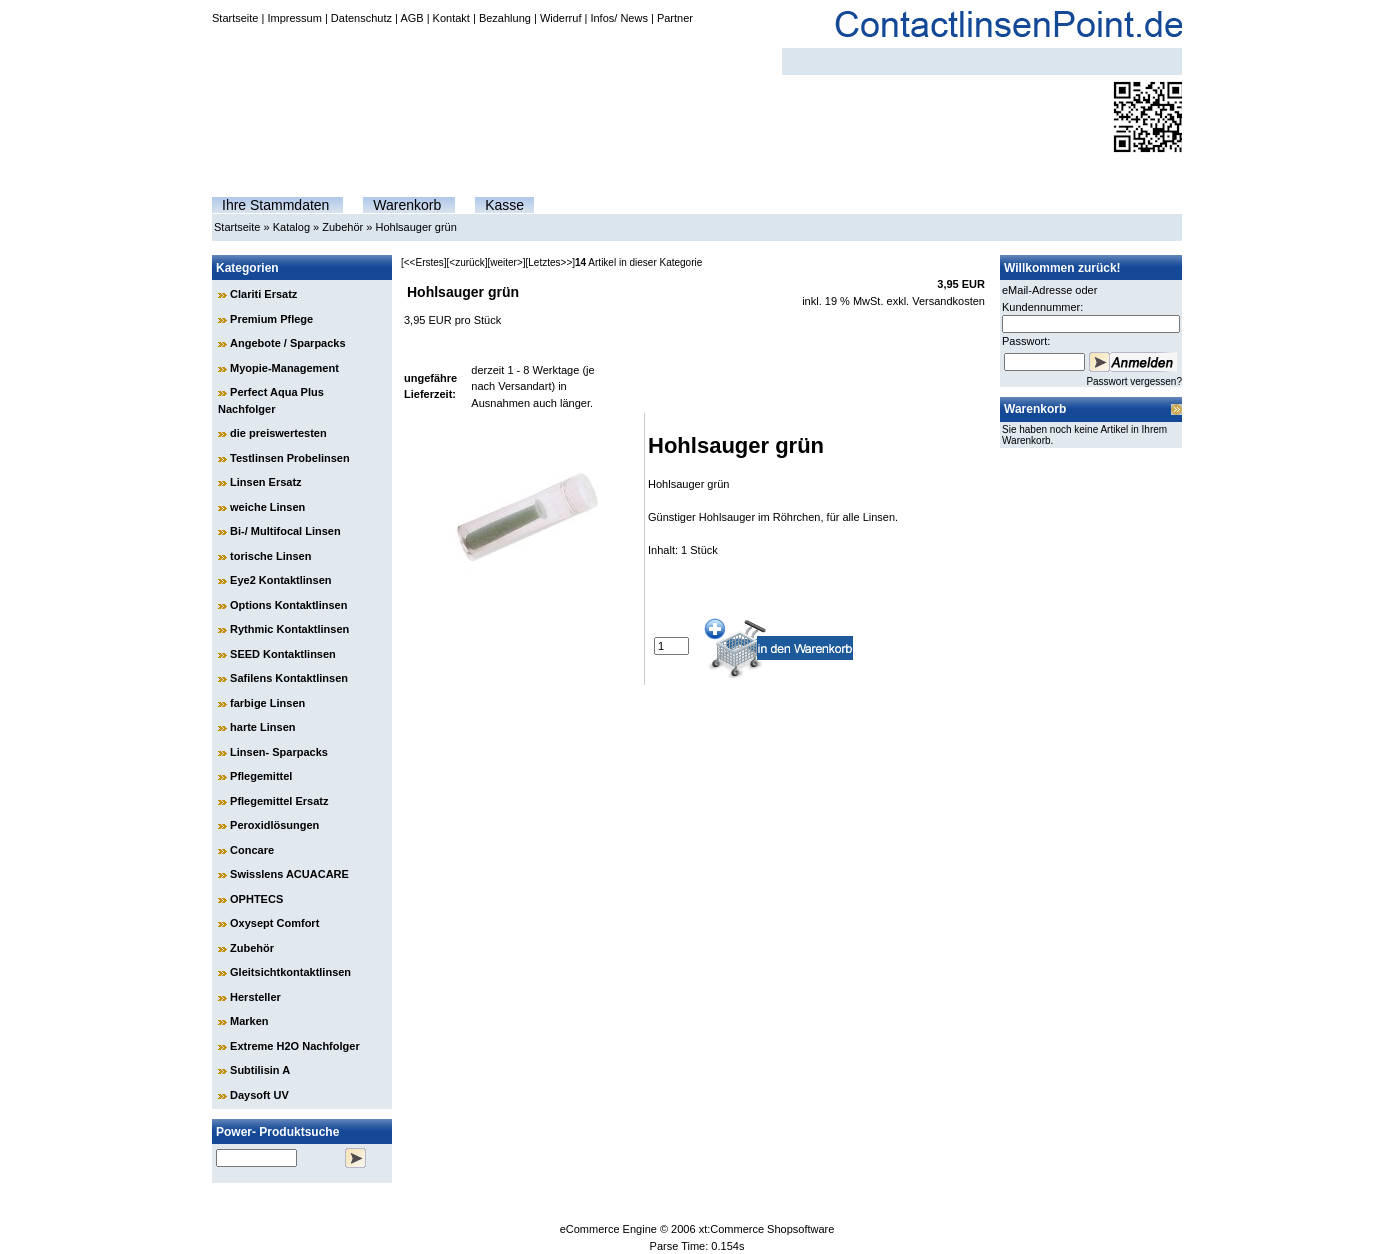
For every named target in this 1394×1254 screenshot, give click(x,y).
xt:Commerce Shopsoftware (767, 1229)
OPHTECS (256, 899)
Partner (675, 18)
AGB (411, 18)
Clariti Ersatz (263, 294)
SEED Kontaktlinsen (283, 654)
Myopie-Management (284, 368)
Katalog (291, 227)
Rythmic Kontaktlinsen (289, 629)
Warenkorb (407, 205)
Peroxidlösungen (274, 825)
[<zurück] (467, 262)
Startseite (235, 18)
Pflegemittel (261, 776)
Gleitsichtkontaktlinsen (290, 972)
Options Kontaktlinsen (288, 605)
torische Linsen (270, 556)
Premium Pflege (271, 319)
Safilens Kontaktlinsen (289, 678)
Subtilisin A (260, 1070)
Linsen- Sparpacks (279, 752)
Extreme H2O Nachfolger (295, 1046)
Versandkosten (948, 301)
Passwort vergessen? (1134, 381)
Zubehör (342, 227)
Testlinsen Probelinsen (290, 458)
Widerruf (561, 18)
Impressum (294, 18)
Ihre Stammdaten (275, 205)
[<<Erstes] (424, 262)
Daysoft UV (259, 1095)
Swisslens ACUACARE (289, 874)
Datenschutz (361, 18)
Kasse (504, 205)
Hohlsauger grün (415, 227)
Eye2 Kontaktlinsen (280, 580)
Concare (252, 850)
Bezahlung (505, 18)
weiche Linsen (267, 507)
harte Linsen (262, 727)
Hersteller (255, 997)
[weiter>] (506, 262)
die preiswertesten (278, 433)
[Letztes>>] (550, 262)
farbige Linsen (267, 703)
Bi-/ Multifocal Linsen (285, 531)
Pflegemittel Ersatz (279, 801)
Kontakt (451, 18)
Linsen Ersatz (266, 482)
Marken (249, 1021)
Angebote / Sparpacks (288, 343)
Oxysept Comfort (274, 923)
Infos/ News (618, 18)
